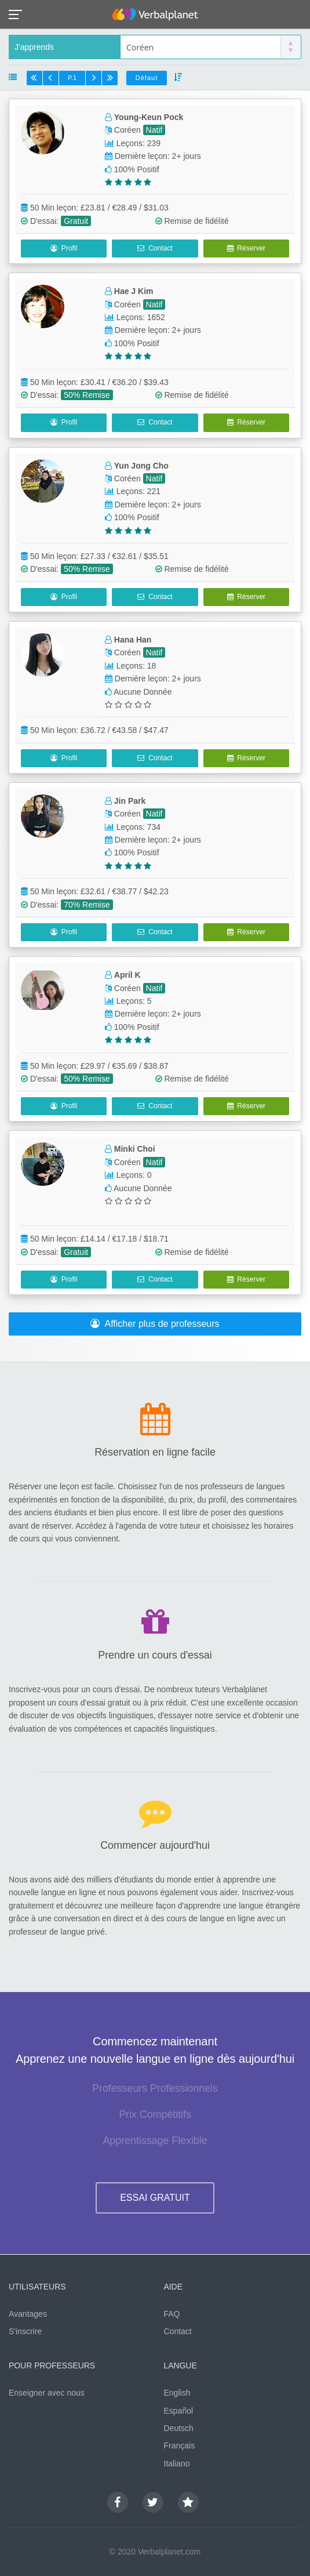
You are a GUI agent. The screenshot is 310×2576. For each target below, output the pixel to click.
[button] (19, 13)
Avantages (28, 2314)
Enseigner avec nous (47, 2392)
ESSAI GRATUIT (155, 2198)
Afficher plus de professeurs (154, 1324)
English (177, 2392)
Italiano (177, 2463)
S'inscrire (25, 2331)
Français (179, 2445)
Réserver (246, 248)
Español (179, 2410)
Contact (154, 248)
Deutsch (179, 2428)
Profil (63, 248)
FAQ (172, 2314)
